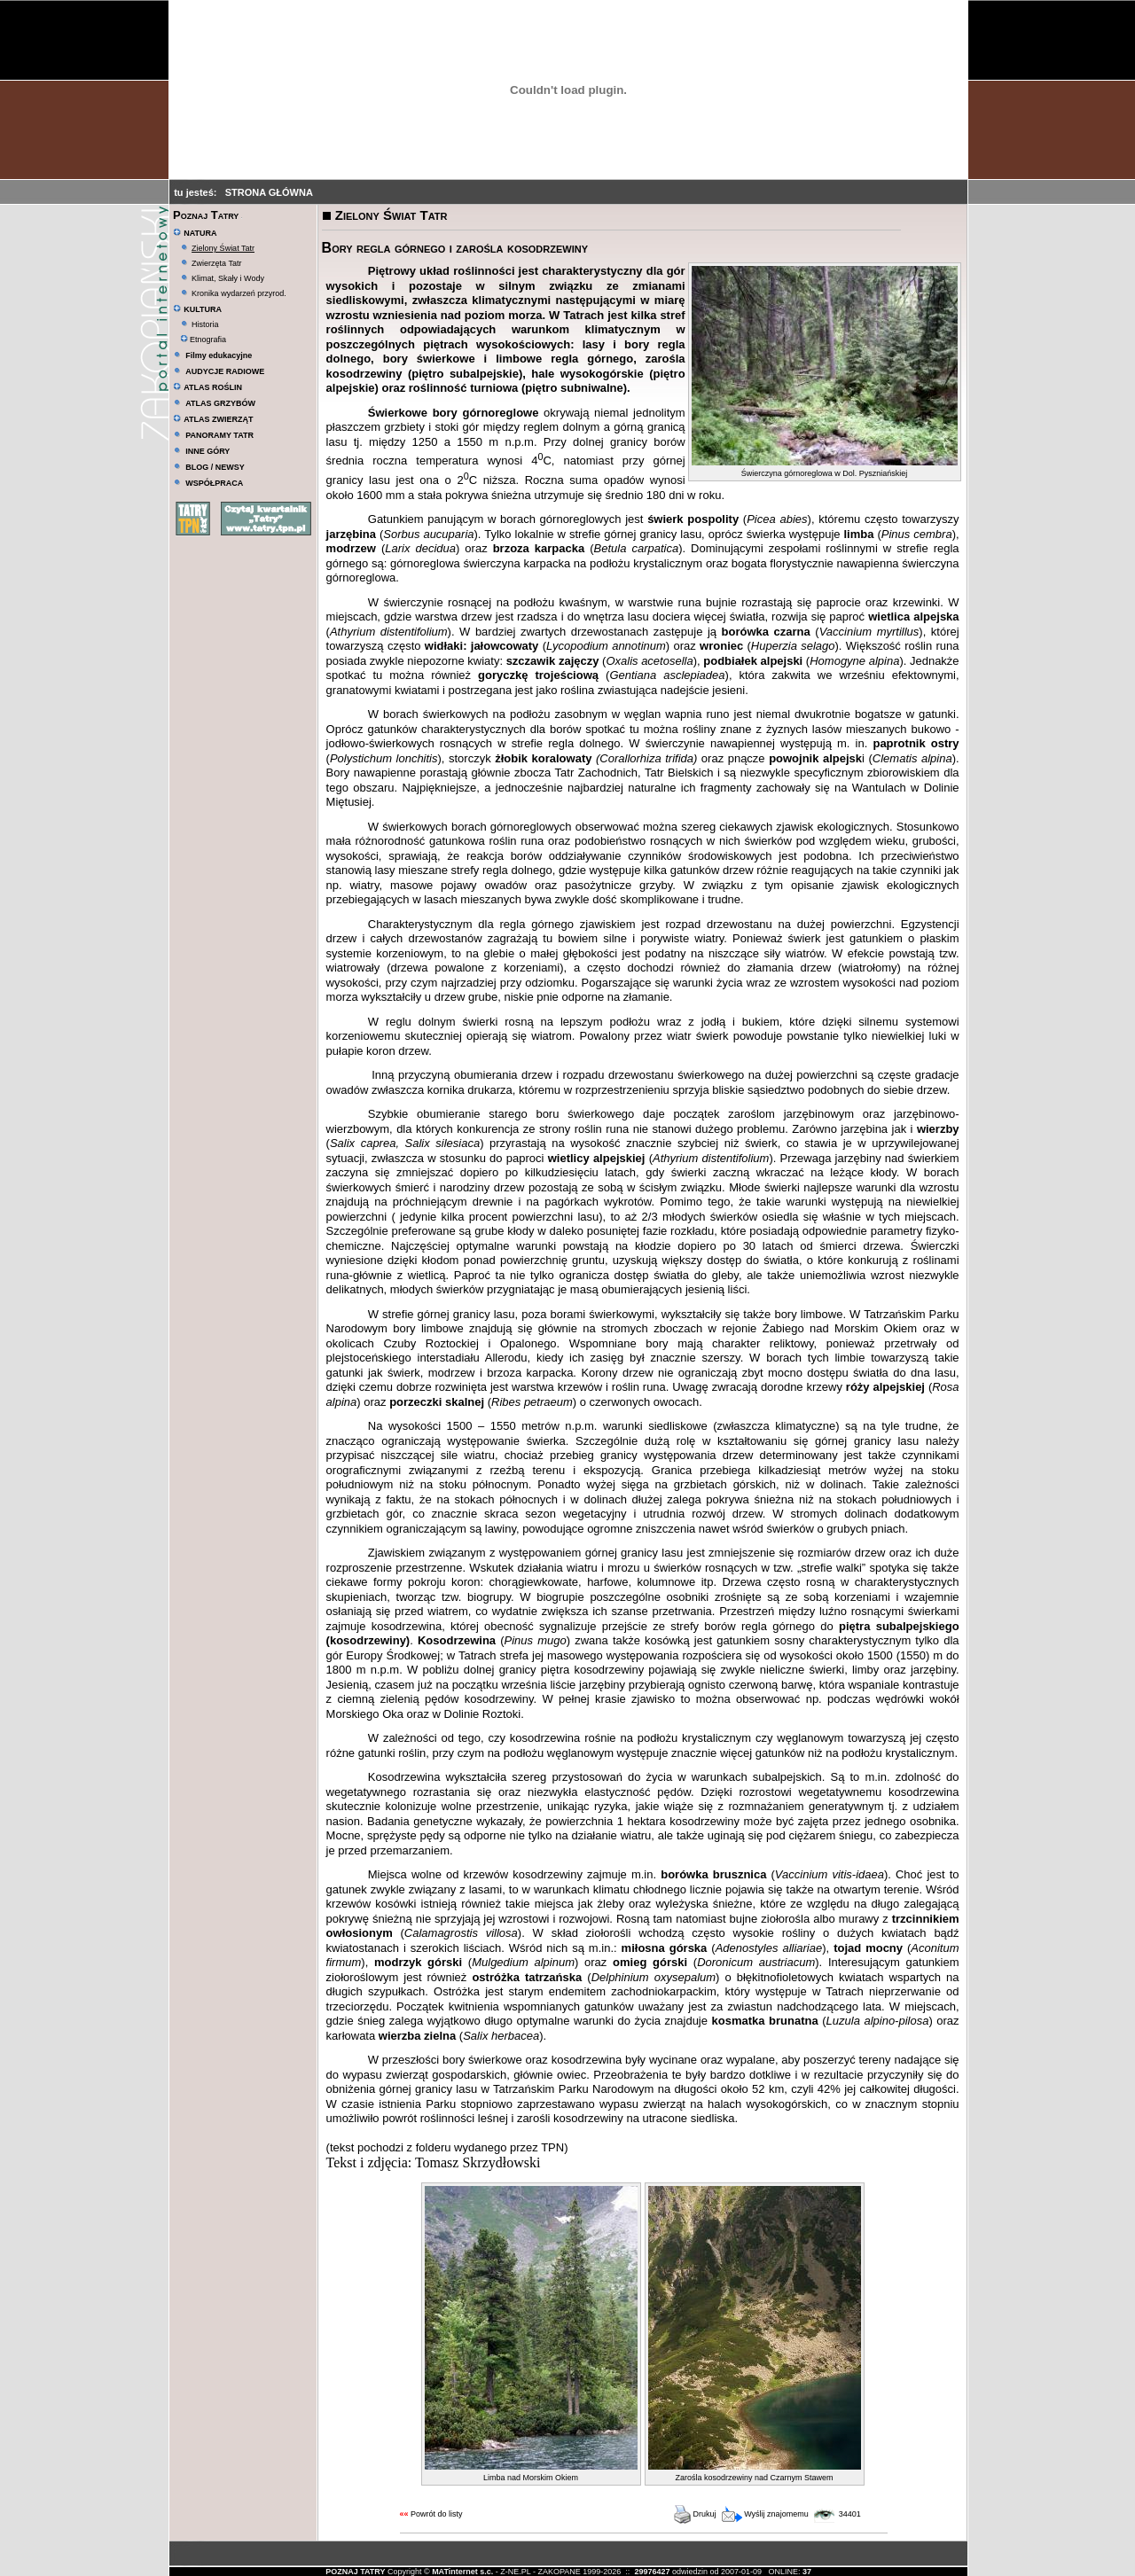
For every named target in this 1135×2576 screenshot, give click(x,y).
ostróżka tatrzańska (527, 1977)
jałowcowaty (505, 645)
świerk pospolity (693, 519)
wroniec (721, 645)
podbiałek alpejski (752, 660)
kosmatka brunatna (765, 2020)
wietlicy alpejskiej (597, 1158)
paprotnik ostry (916, 743)
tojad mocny (868, 1948)
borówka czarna (766, 631)
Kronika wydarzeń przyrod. (239, 293)
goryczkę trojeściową (538, 675)
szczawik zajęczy (552, 660)
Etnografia (203, 339)
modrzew (351, 548)
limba (859, 534)
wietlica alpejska (913, 616)
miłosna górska (665, 1948)
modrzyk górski (418, 1962)
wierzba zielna (417, 2035)
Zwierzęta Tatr (216, 263)
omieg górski (650, 1962)
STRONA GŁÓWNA (269, 192)
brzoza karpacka (539, 548)
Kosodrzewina (457, 1640)
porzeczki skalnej (436, 1402)
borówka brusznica (713, 1874)
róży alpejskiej (885, 1386)
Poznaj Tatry (206, 215)
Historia (205, 324)
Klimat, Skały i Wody (228, 278)
